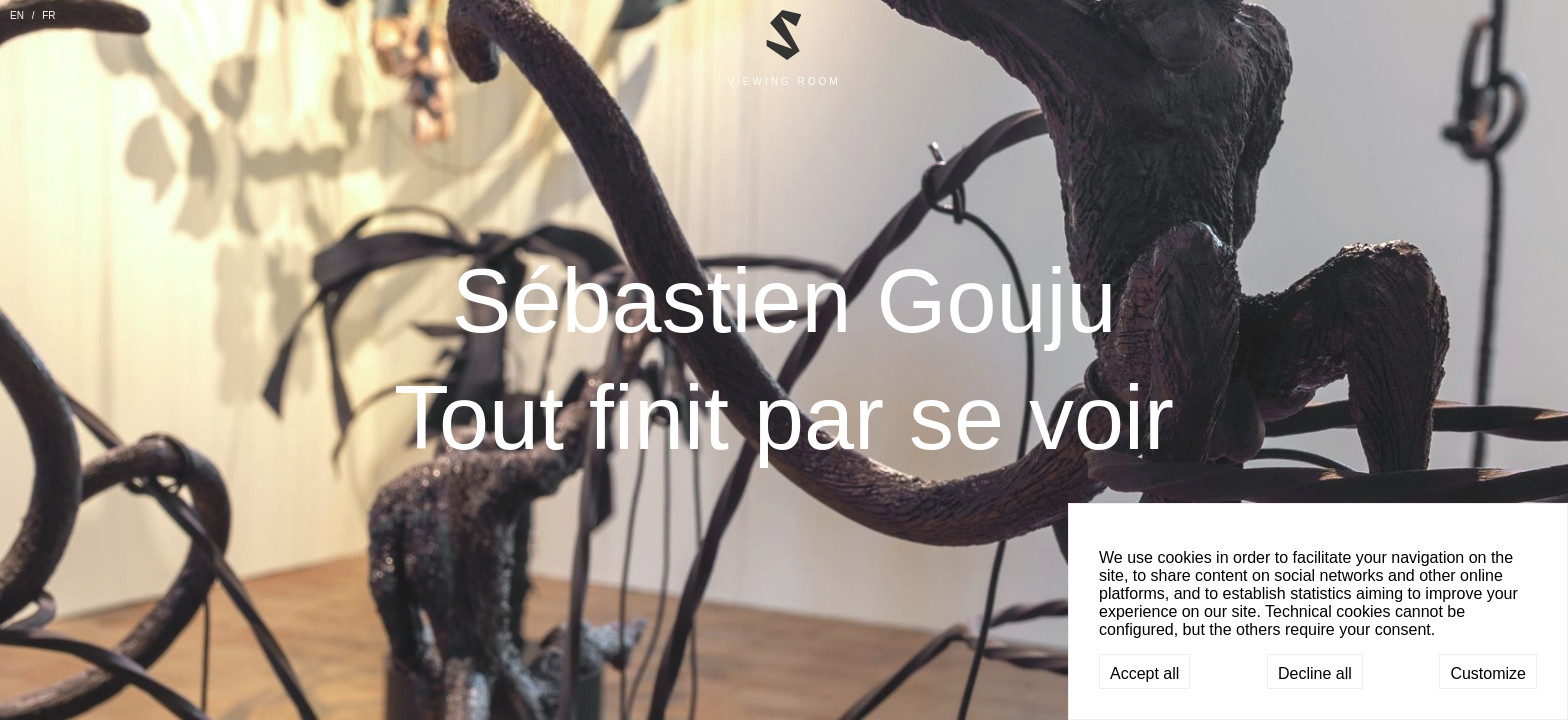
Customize (1488, 673)
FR (48, 15)
